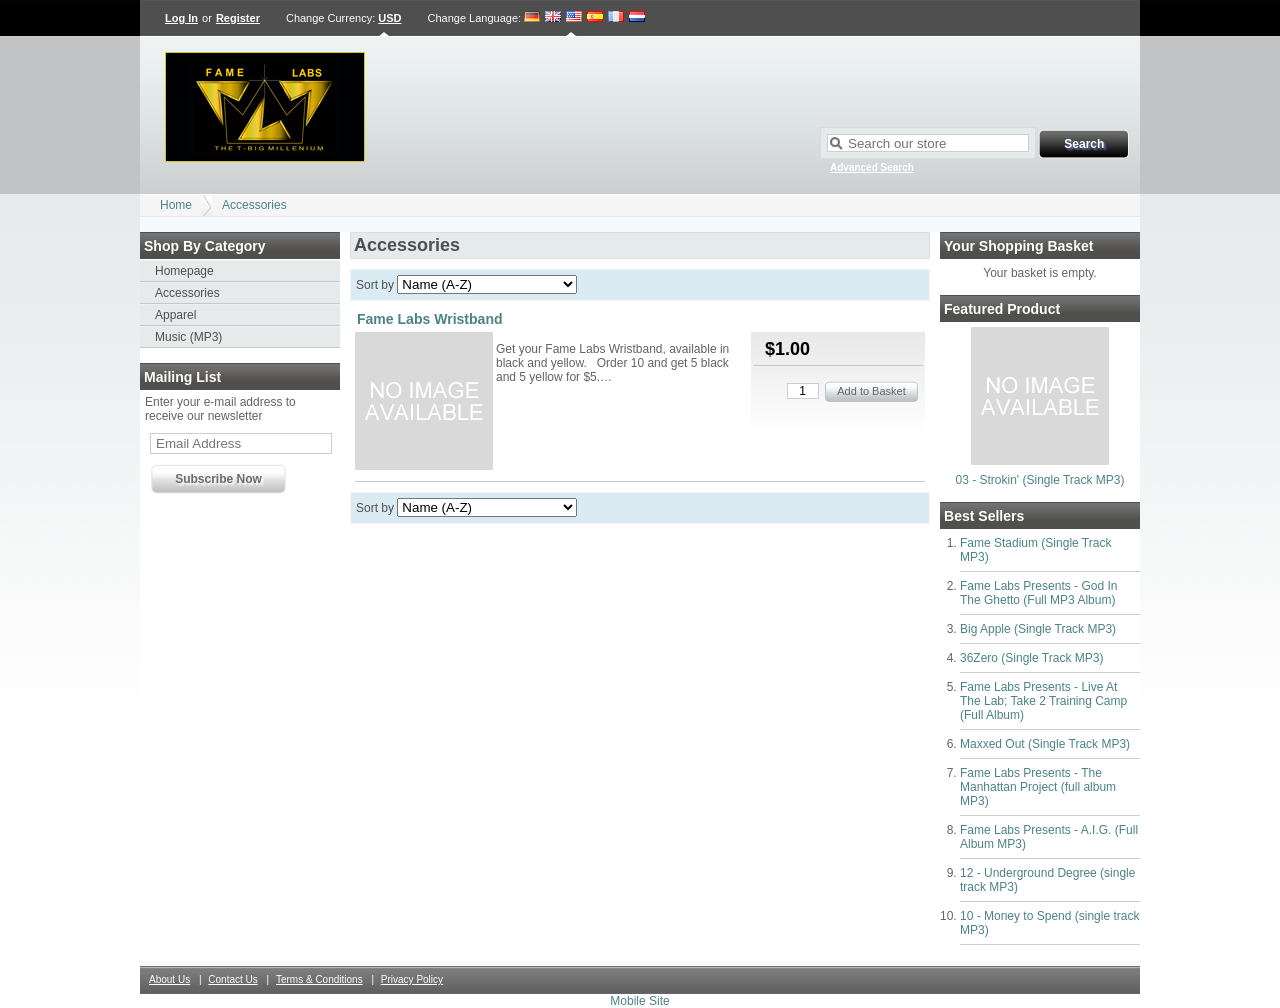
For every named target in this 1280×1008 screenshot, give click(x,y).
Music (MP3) (188, 337)
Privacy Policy (412, 979)
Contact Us (232, 979)
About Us (169, 979)
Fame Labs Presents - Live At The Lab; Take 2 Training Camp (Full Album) (1043, 701)
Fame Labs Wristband (430, 319)
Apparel (175, 315)
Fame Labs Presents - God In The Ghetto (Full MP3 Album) (1038, 593)
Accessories (254, 205)
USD (389, 18)
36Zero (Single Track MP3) (1031, 658)
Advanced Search (872, 167)
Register (238, 18)
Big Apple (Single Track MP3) (1038, 629)
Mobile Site (639, 1001)
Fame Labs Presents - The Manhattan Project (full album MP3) (1038, 787)
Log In (181, 18)
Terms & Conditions (319, 979)
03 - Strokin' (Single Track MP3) (1039, 480)
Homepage (184, 271)
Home (176, 205)
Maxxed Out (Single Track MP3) (1045, 744)
